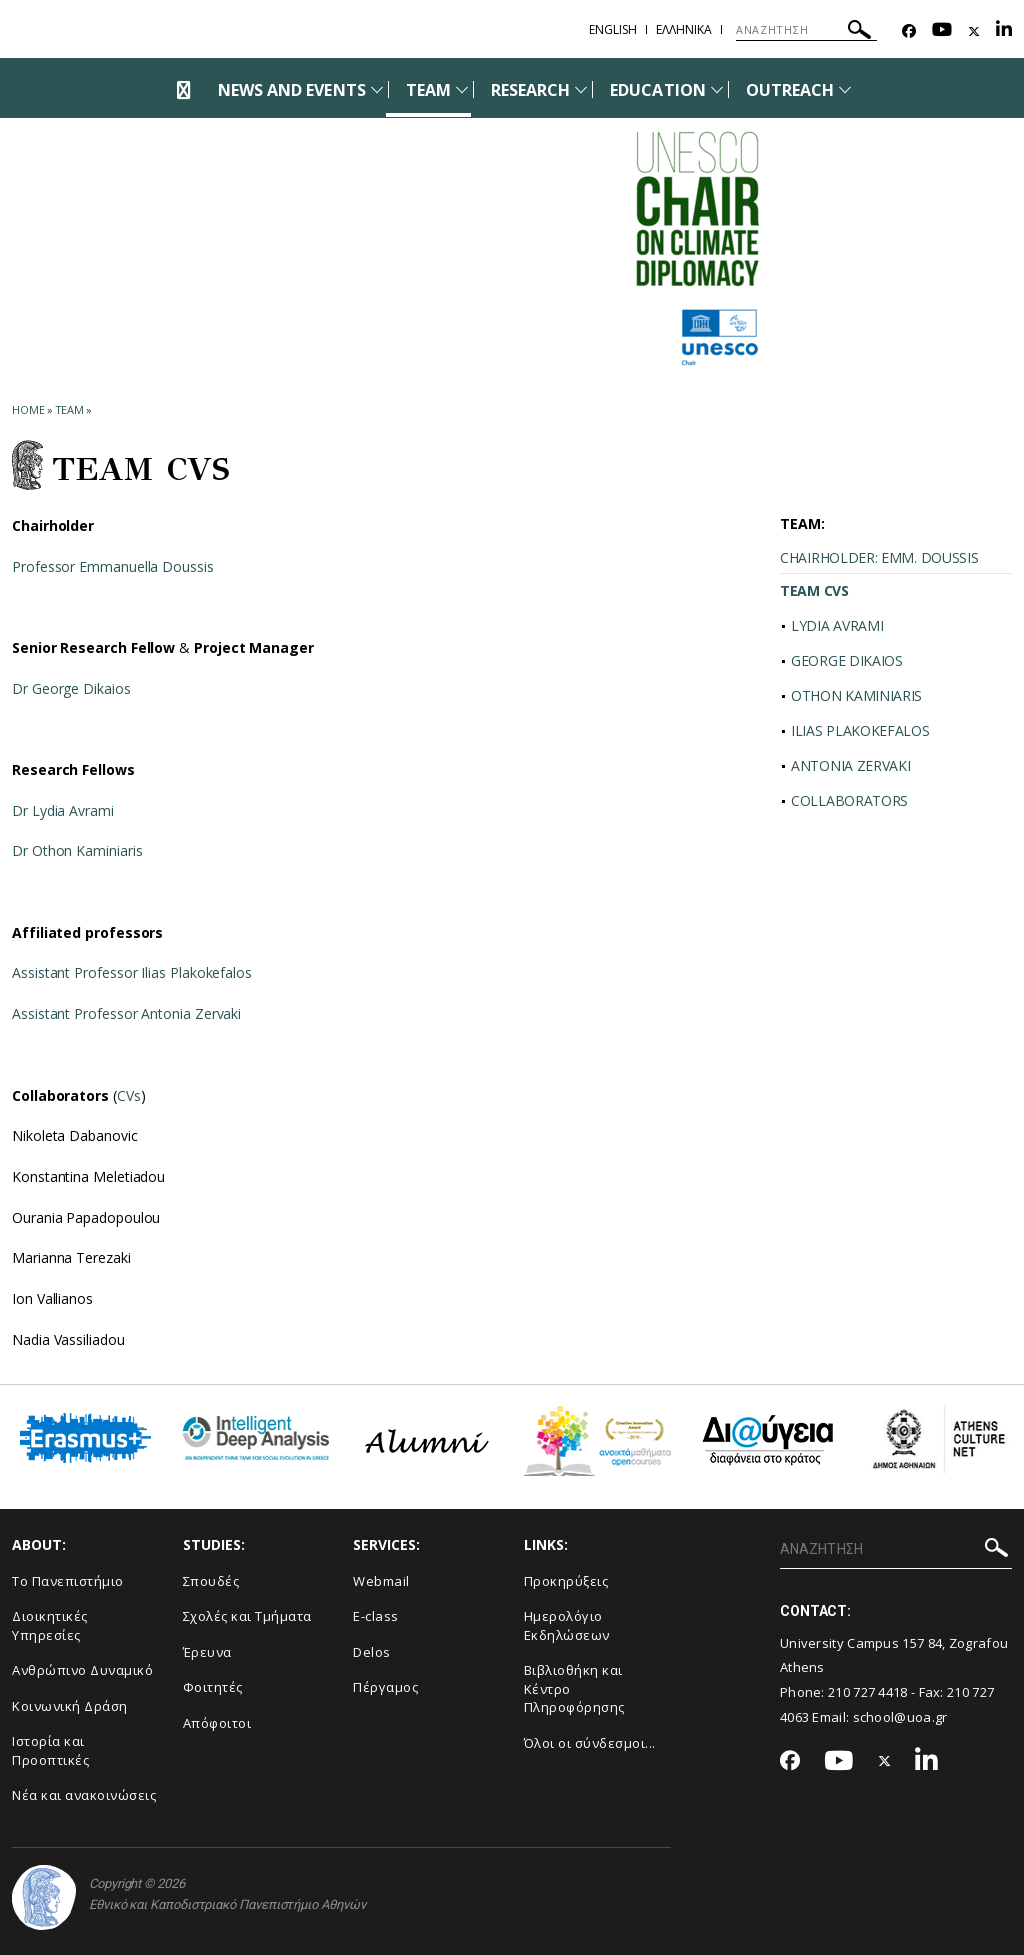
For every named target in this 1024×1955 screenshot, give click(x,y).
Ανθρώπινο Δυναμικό (82, 1670)
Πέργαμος (385, 1687)
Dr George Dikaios (71, 688)
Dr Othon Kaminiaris (77, 850)
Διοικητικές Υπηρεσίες (50, 1625)
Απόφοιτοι (217, 1723)
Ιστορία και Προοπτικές (50, 1750)
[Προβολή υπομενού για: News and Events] (377, 89)
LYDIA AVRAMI (837, 625)
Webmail (381, 1581)
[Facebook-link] (909, 31)
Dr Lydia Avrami (63, 810)
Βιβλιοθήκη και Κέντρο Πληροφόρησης (574, 1688)
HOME (28, 409)
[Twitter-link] (974, 31)
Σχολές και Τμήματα (247, 1616)
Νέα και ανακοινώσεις (84, 1795)
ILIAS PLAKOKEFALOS (860, 730)
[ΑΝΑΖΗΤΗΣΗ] (806, 30)
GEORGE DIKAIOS (847, 660)
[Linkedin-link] (1004, 31)
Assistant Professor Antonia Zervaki (126, 1013)
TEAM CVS (814, 590)
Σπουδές (211, 1581)
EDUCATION (657, 90)
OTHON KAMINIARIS (856, 695)
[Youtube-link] (942, 31)
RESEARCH (530, 90)
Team (70, 409)
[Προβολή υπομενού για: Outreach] (845, 89)
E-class (376, 1616)
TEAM (428, 90)
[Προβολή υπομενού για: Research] (581, 89)
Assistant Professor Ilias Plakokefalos (132, 972)
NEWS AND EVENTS (292, 90)
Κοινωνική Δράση (70, 1706)
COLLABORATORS (849, 800)
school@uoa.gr (900, 1717)
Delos (372, 1652)
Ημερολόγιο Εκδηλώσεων (567, 1625)
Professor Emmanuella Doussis (113, 566)
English (613, 29)
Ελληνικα (684, 29)
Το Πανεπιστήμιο (68, 1581)
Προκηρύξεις (566, 1581)
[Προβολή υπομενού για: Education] (717, 89)
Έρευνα (207, 1652)
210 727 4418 (868, 1692)
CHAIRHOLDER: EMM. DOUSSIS (879, 557)
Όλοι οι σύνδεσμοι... (590, 1743)
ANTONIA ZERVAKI (851, 765)
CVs (129, 1095)
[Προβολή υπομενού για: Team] (462, 89)
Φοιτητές (213, 1687)
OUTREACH (790, 90)
